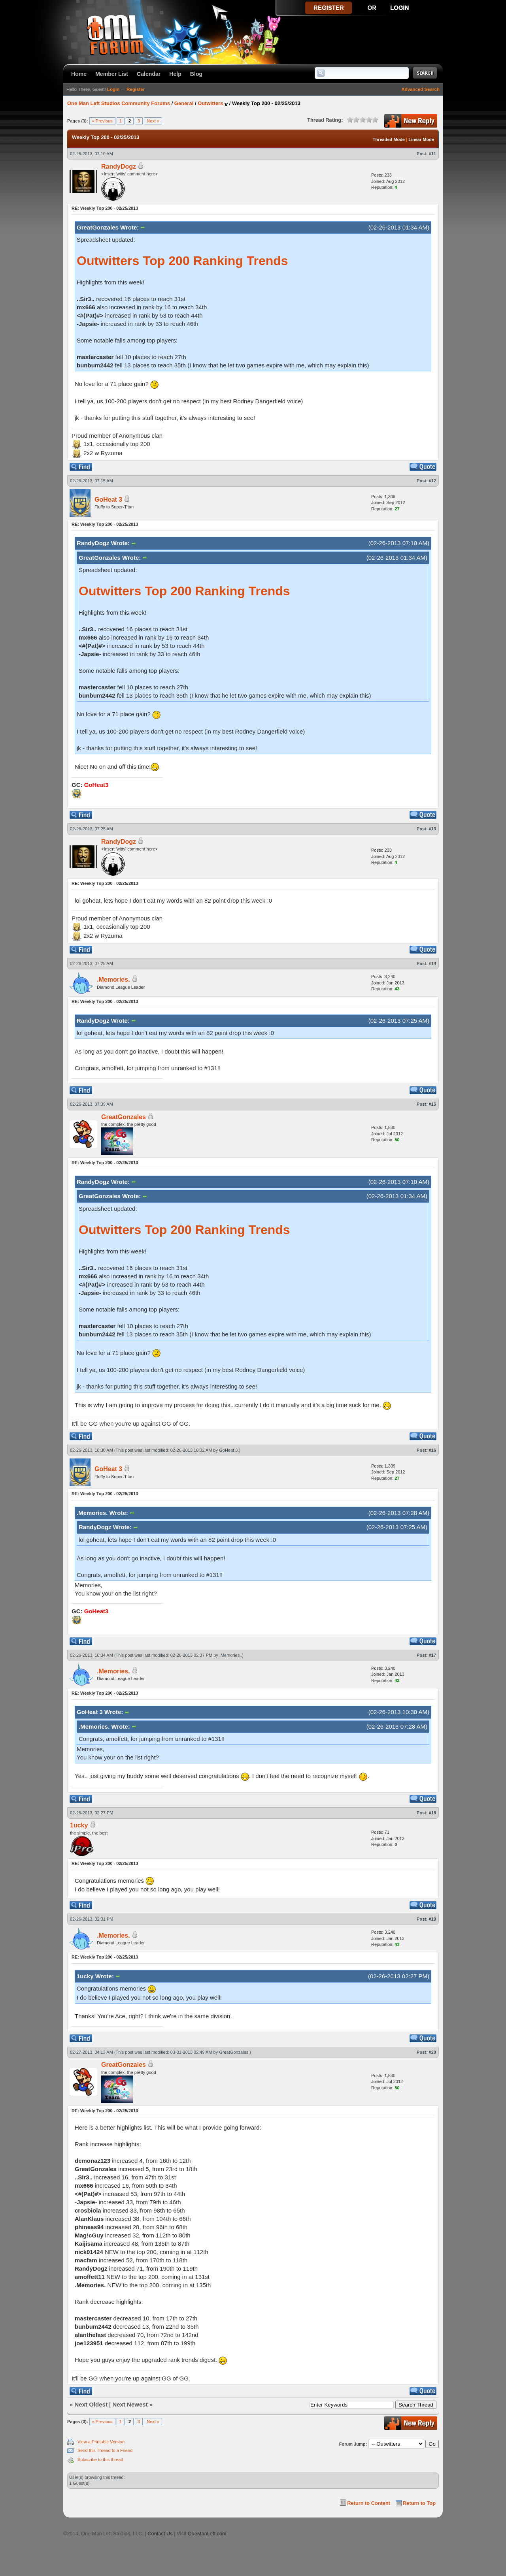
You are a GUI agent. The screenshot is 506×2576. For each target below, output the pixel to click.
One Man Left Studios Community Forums (118, 103)
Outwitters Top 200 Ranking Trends (182, 261)
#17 (432, 1655)
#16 (432, 1450)
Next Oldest (91, 2404)
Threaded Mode (389, 139)
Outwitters (210, 103)
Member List (111, 74)
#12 (432, 480)
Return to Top (419, 2503)
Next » (153, 121)
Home (79, 74)
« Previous (102, 121)
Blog (196, 74)
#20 (432, 2052)
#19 (432, 1919)
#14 (432, 963)
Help (175, 74)
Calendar (148, 74)
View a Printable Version (101, 2441)
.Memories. (113, 979)
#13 (432, 828)
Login (113, 89)
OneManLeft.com (207, 2533)
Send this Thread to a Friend (104, 2450)
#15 (432, 1104)
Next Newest (129, 2404)
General (183, 103)
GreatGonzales (123, 1117)
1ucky (79, 1825)
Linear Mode (421, 139)
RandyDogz (118, 166)
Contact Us (159, 2533)
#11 (432, 153)
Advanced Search (420, 89)
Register (135, 89)
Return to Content (368, 2503)
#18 (432, 1812)
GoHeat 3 (108, 499)
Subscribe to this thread (100, 2459)
